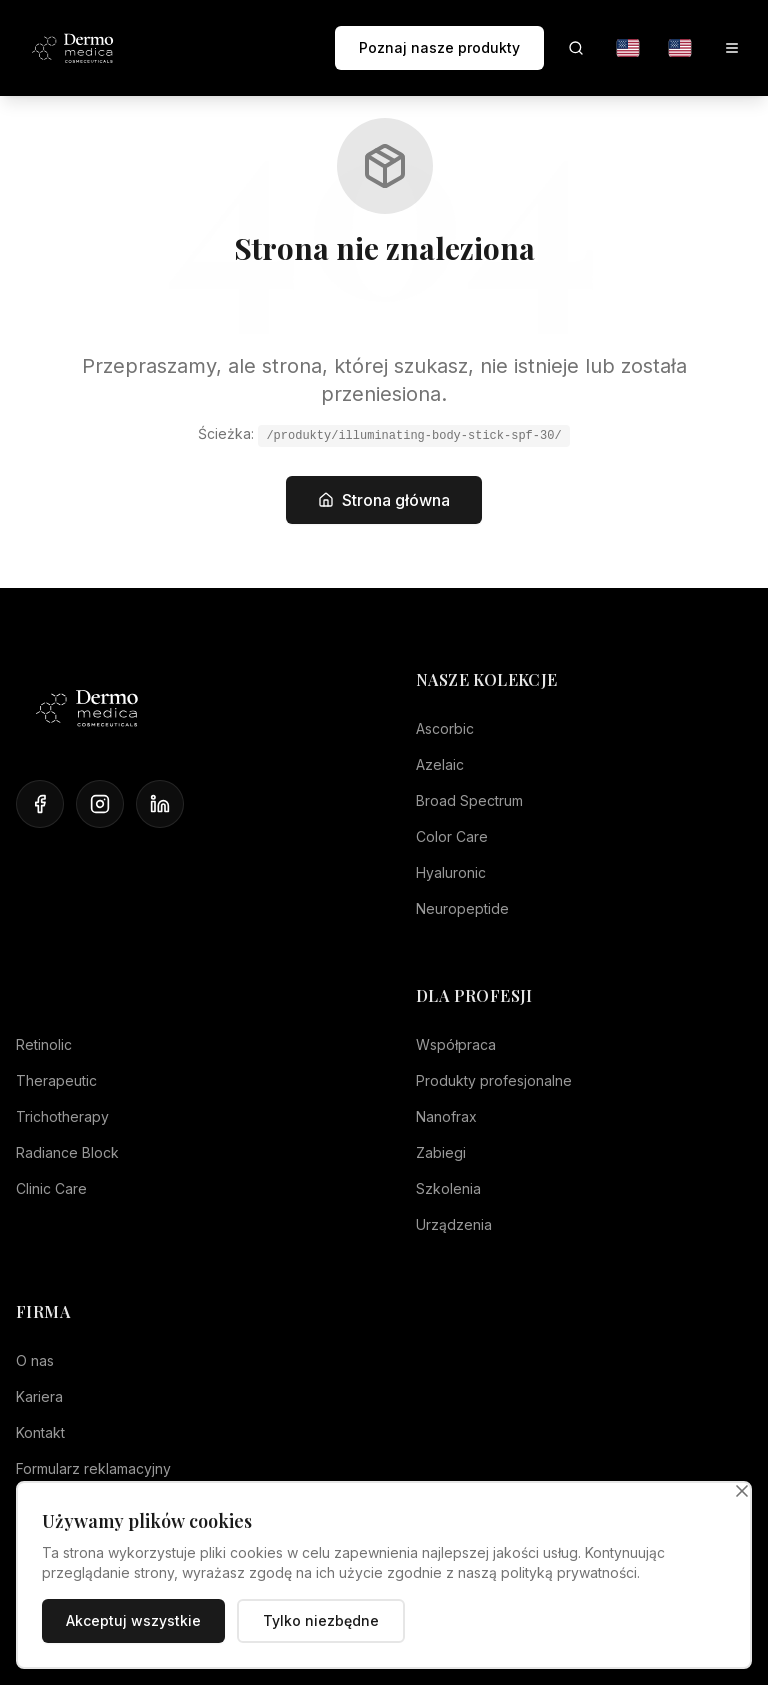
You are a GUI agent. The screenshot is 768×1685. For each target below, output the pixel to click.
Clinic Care (51, 1188)
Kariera (39, 1396)
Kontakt (40, 1432)
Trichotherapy (62, 1116)
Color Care (452, 836)
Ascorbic (445, 728)
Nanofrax (446, 1116)
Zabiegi (441, 1152)
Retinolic (44, 1044)
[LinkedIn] (160, 804)
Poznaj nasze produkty (439, 47)
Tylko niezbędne (321, 1620)
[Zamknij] (742, 1491)
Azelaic (440, 764)
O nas (35, 1360)
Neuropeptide (462, 908)
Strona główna (384, 500)
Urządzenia (454, 1224)
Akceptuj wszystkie (133, 1620)
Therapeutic (56, 1080)
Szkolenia (448, 1188)
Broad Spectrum (469, 800)
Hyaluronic (451, 872)
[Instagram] (100, 804)
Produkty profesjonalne (494, 1080)
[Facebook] (40, 804)
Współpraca (456, 1044)
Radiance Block (67, 1152)
